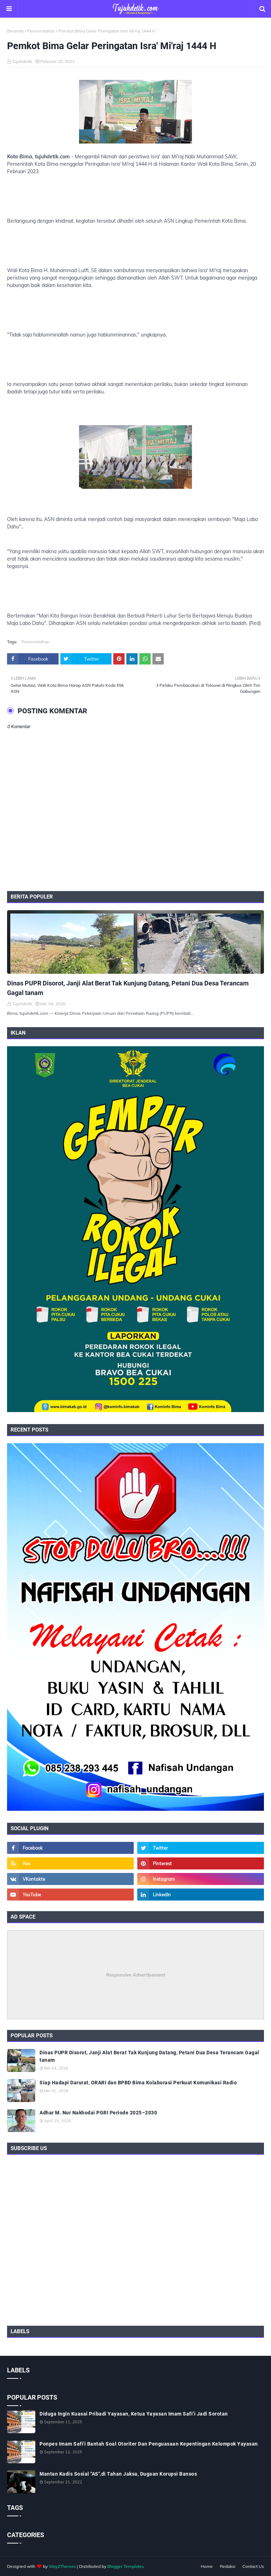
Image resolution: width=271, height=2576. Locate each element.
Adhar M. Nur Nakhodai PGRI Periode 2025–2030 (98, 2112)
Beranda (15, 31)
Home (207, 2566)
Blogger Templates (125, 2566)
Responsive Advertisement (135, 1975)
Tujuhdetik (22, 61)
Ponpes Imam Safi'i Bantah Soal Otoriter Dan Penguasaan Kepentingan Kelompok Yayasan (149, 2444)
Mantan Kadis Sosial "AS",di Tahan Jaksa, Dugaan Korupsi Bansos (118, 2474)
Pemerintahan (41, 31)
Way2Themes (62, 2566)
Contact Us (253, 2566)
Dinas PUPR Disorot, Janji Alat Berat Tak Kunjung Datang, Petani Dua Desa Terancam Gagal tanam (128, 987)
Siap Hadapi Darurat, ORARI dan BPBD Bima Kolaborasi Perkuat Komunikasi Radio (138, 2082)
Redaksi (227, 2566)
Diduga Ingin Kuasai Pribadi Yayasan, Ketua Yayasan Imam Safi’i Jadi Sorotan (134, 2414)
